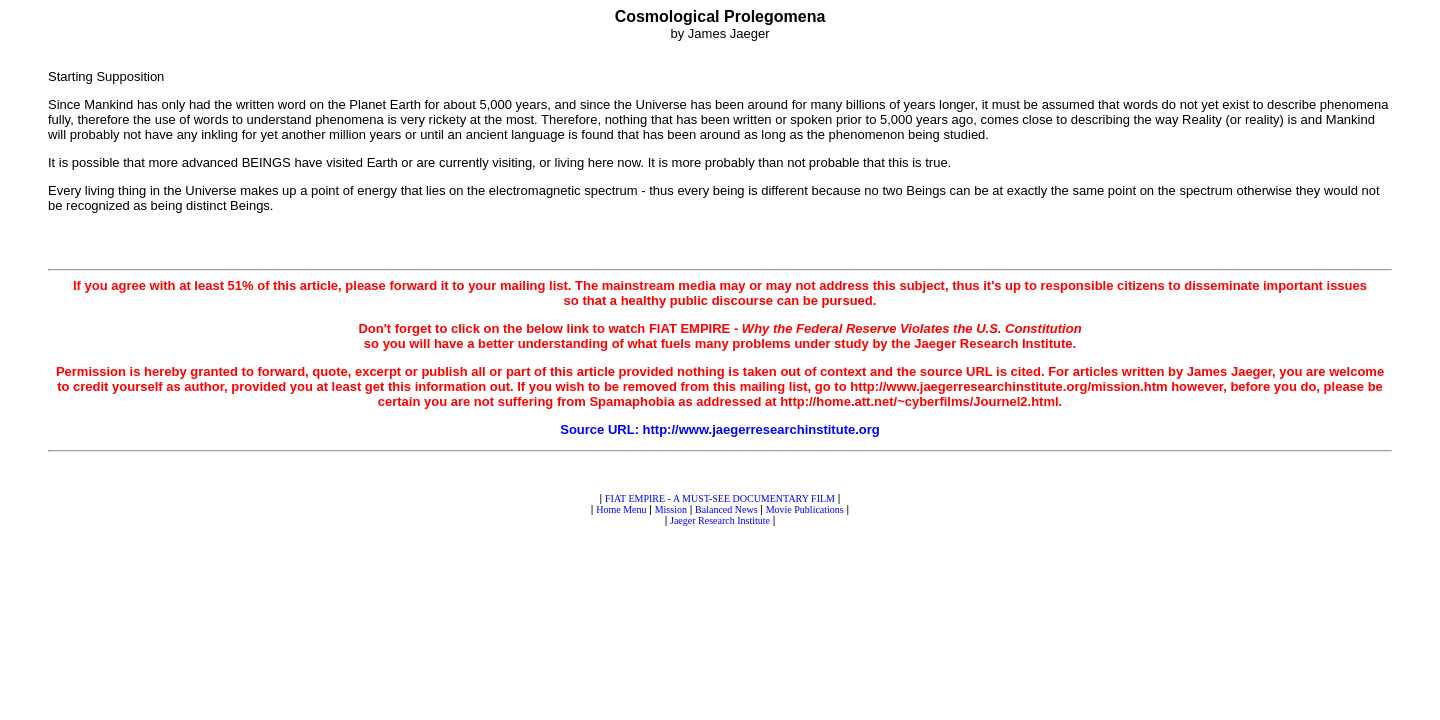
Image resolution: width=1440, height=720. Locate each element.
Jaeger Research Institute (720, 520)
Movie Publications (805, 509)
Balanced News (726, 509)
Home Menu (621, 509)
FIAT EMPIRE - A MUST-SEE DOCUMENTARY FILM (720, 498)
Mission (671, 509)
